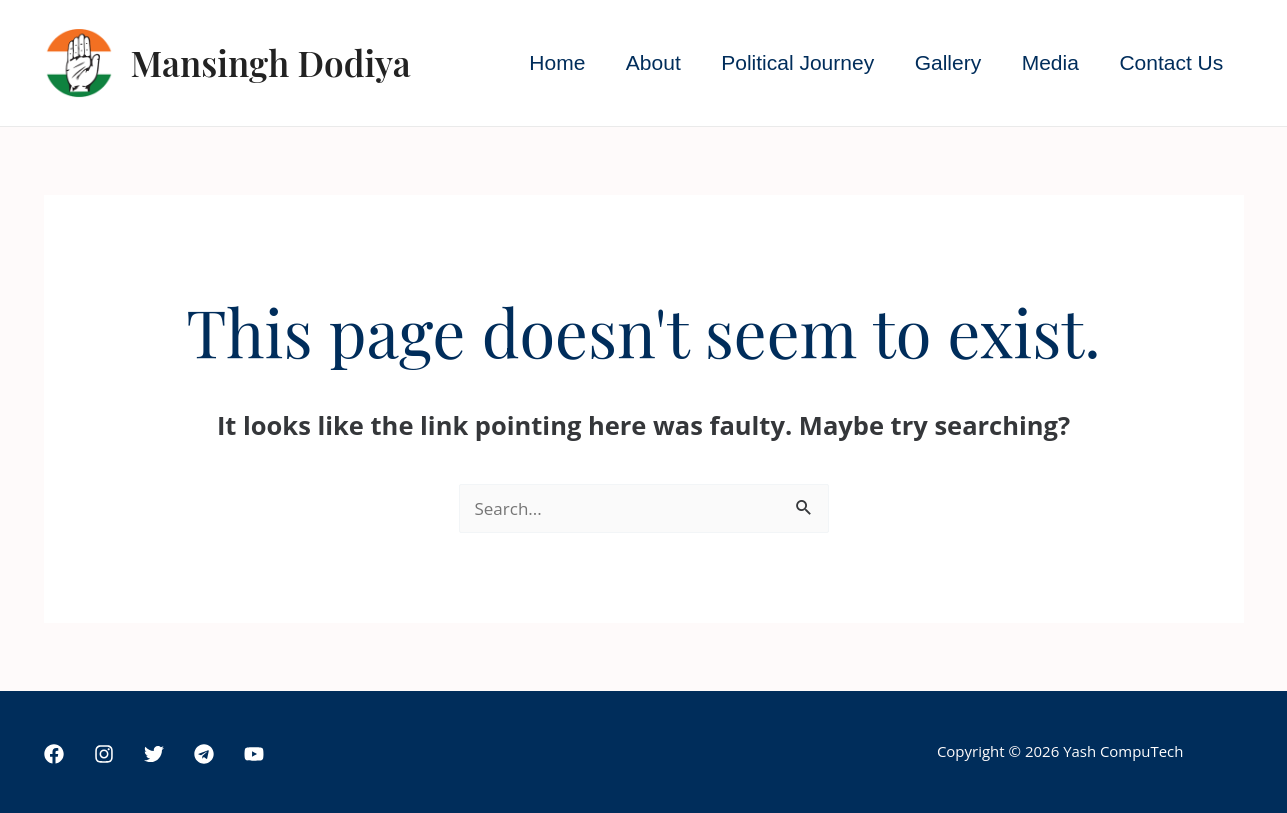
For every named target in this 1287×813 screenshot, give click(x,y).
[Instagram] (104, 754)
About (646, 62)
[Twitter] (154, 754)
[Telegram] (204, 754)
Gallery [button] (944, 62)
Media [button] (1047, 62)
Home (549, 62)
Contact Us (1171, 62)
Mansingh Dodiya (271, 62)
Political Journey (792, 62)
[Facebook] (54, 754)
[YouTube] (254, 754)
